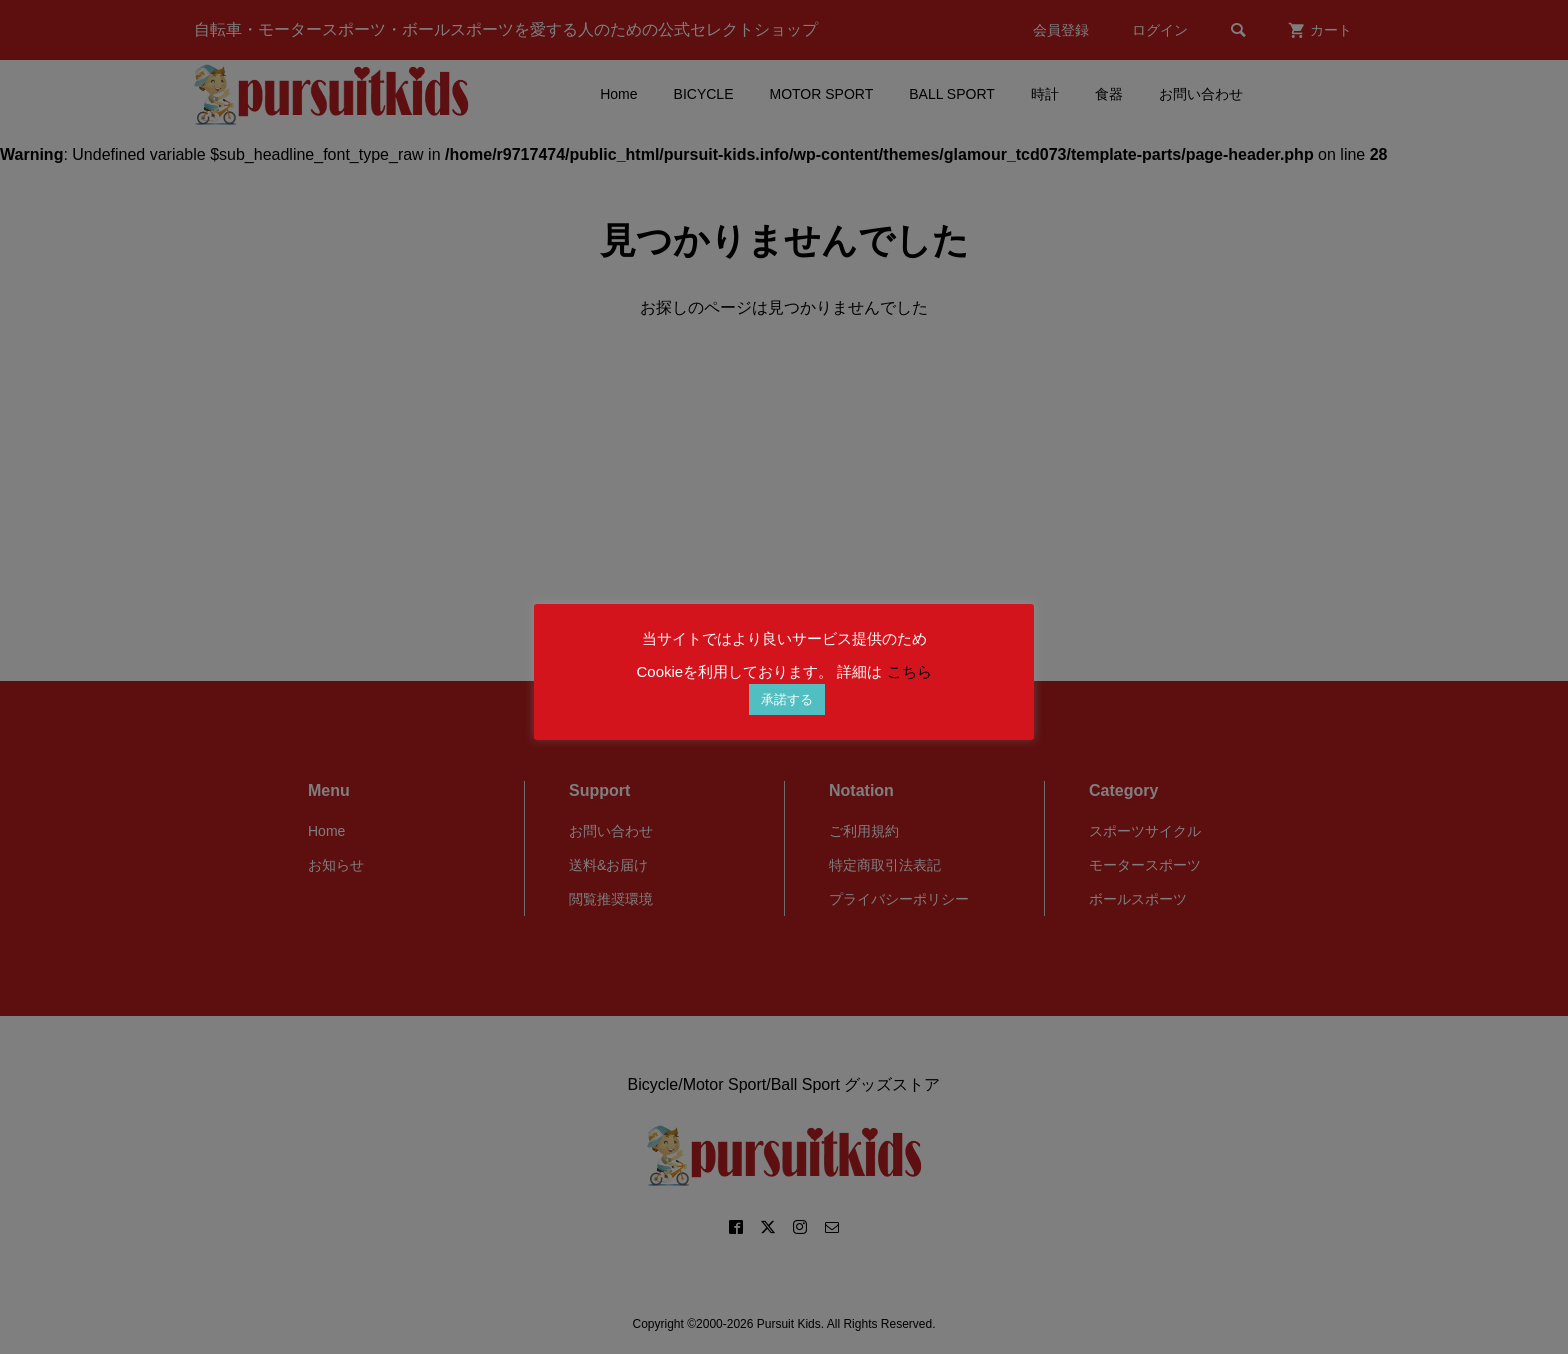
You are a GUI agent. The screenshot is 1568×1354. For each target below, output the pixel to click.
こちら (909, 671)
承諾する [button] (787, 699)
